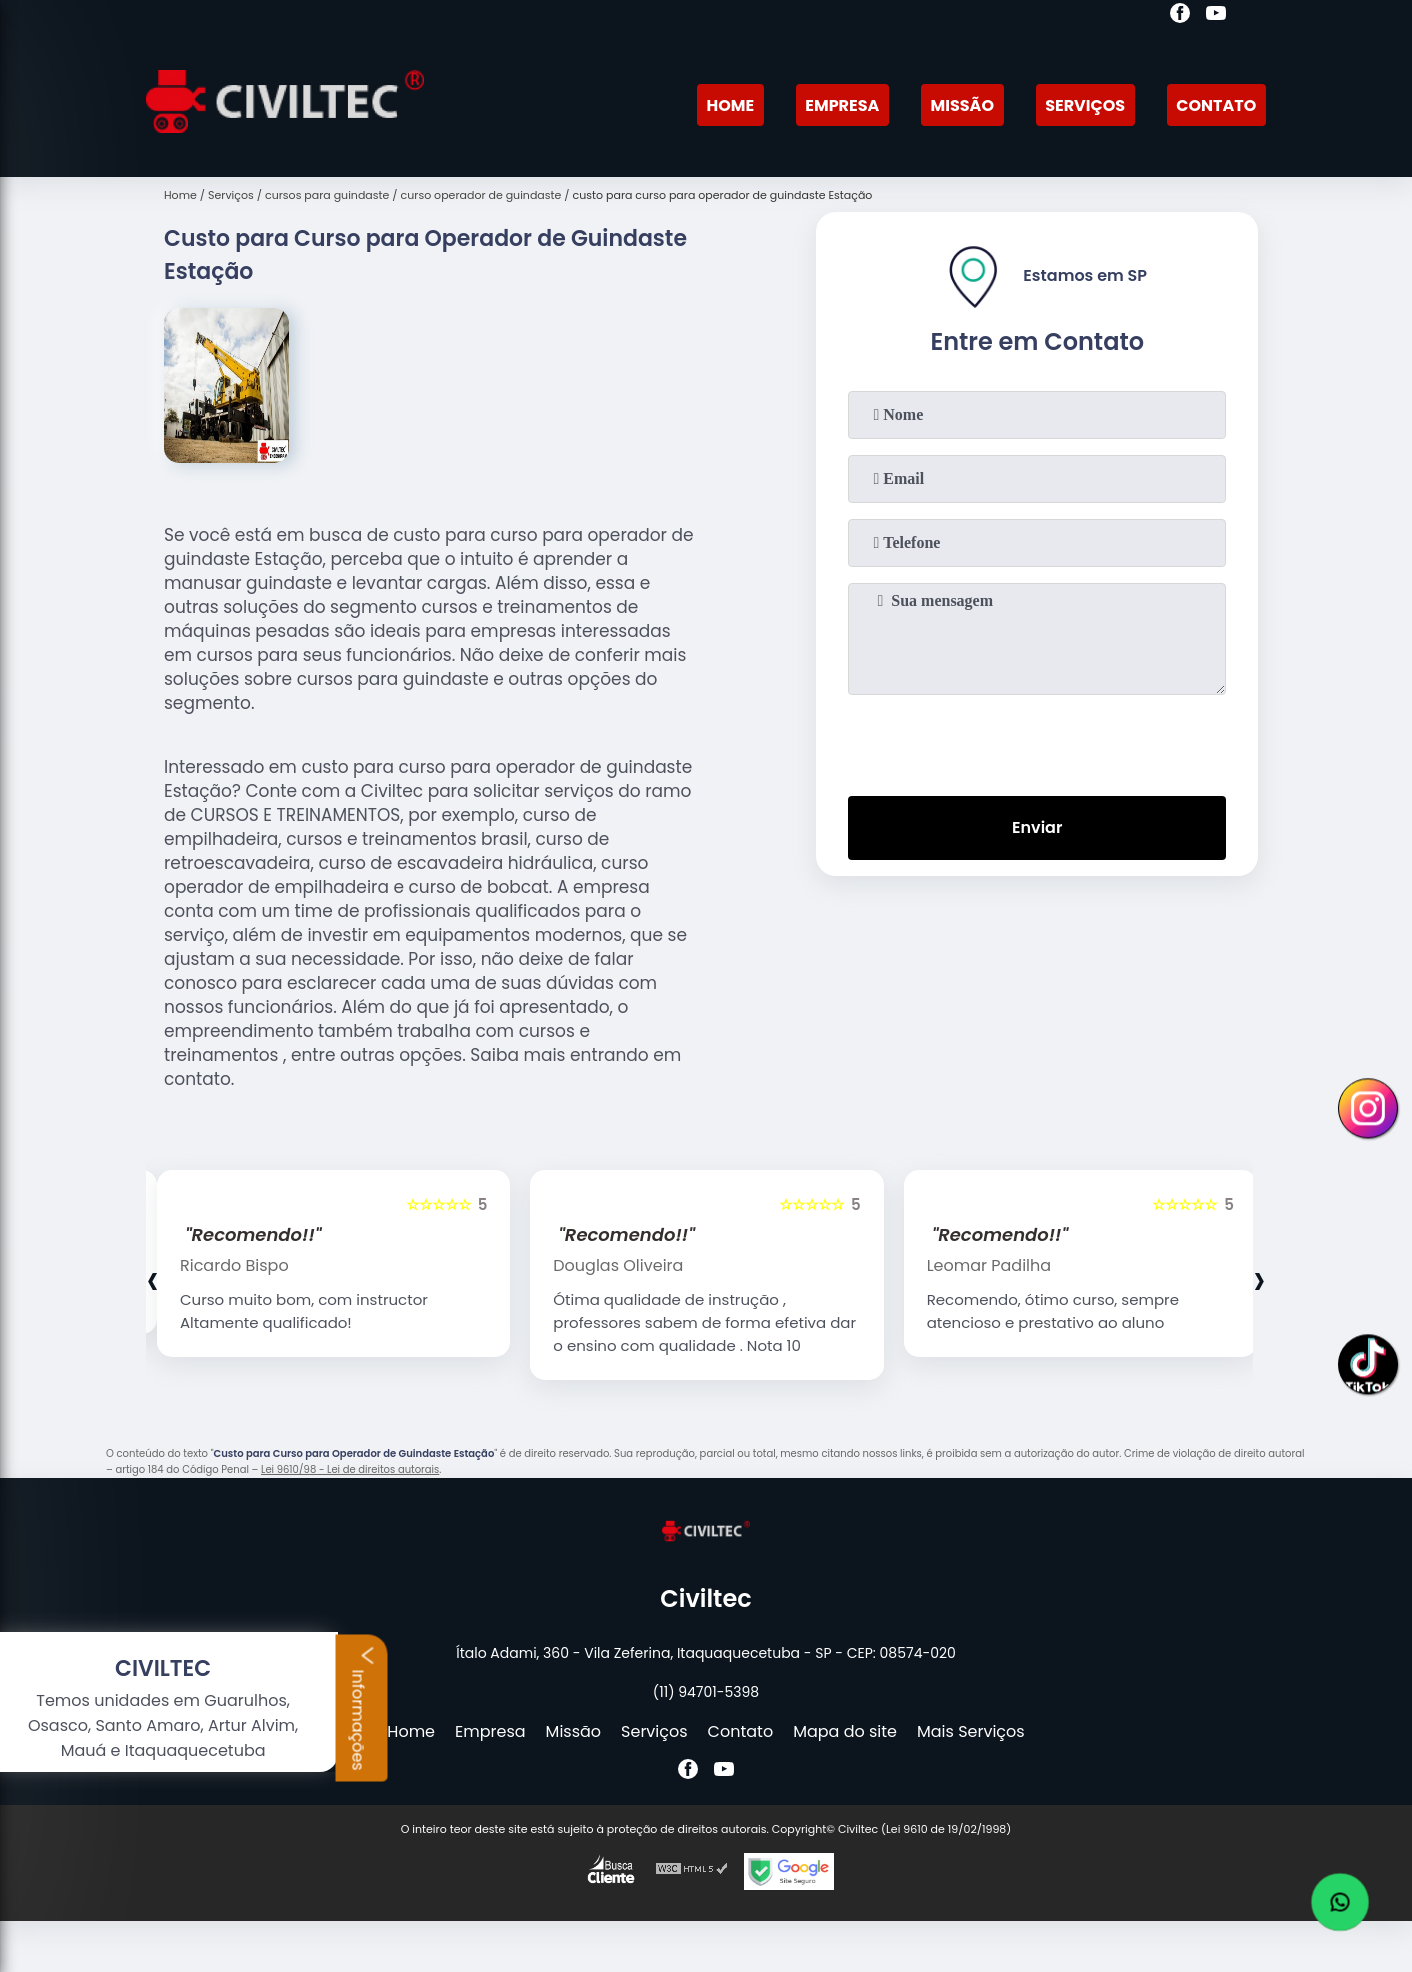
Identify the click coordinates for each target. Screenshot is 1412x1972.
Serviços (1085, 105)
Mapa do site (845, 1731)
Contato (1216, 105)
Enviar (1037, 827)
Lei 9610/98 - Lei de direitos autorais (350, 1469)
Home (730, 105)
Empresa (842, 105)
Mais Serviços (971, 1731)
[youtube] (1216, 16)
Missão (962, 105)
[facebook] (1180, 16)
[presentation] (1037, 741)
